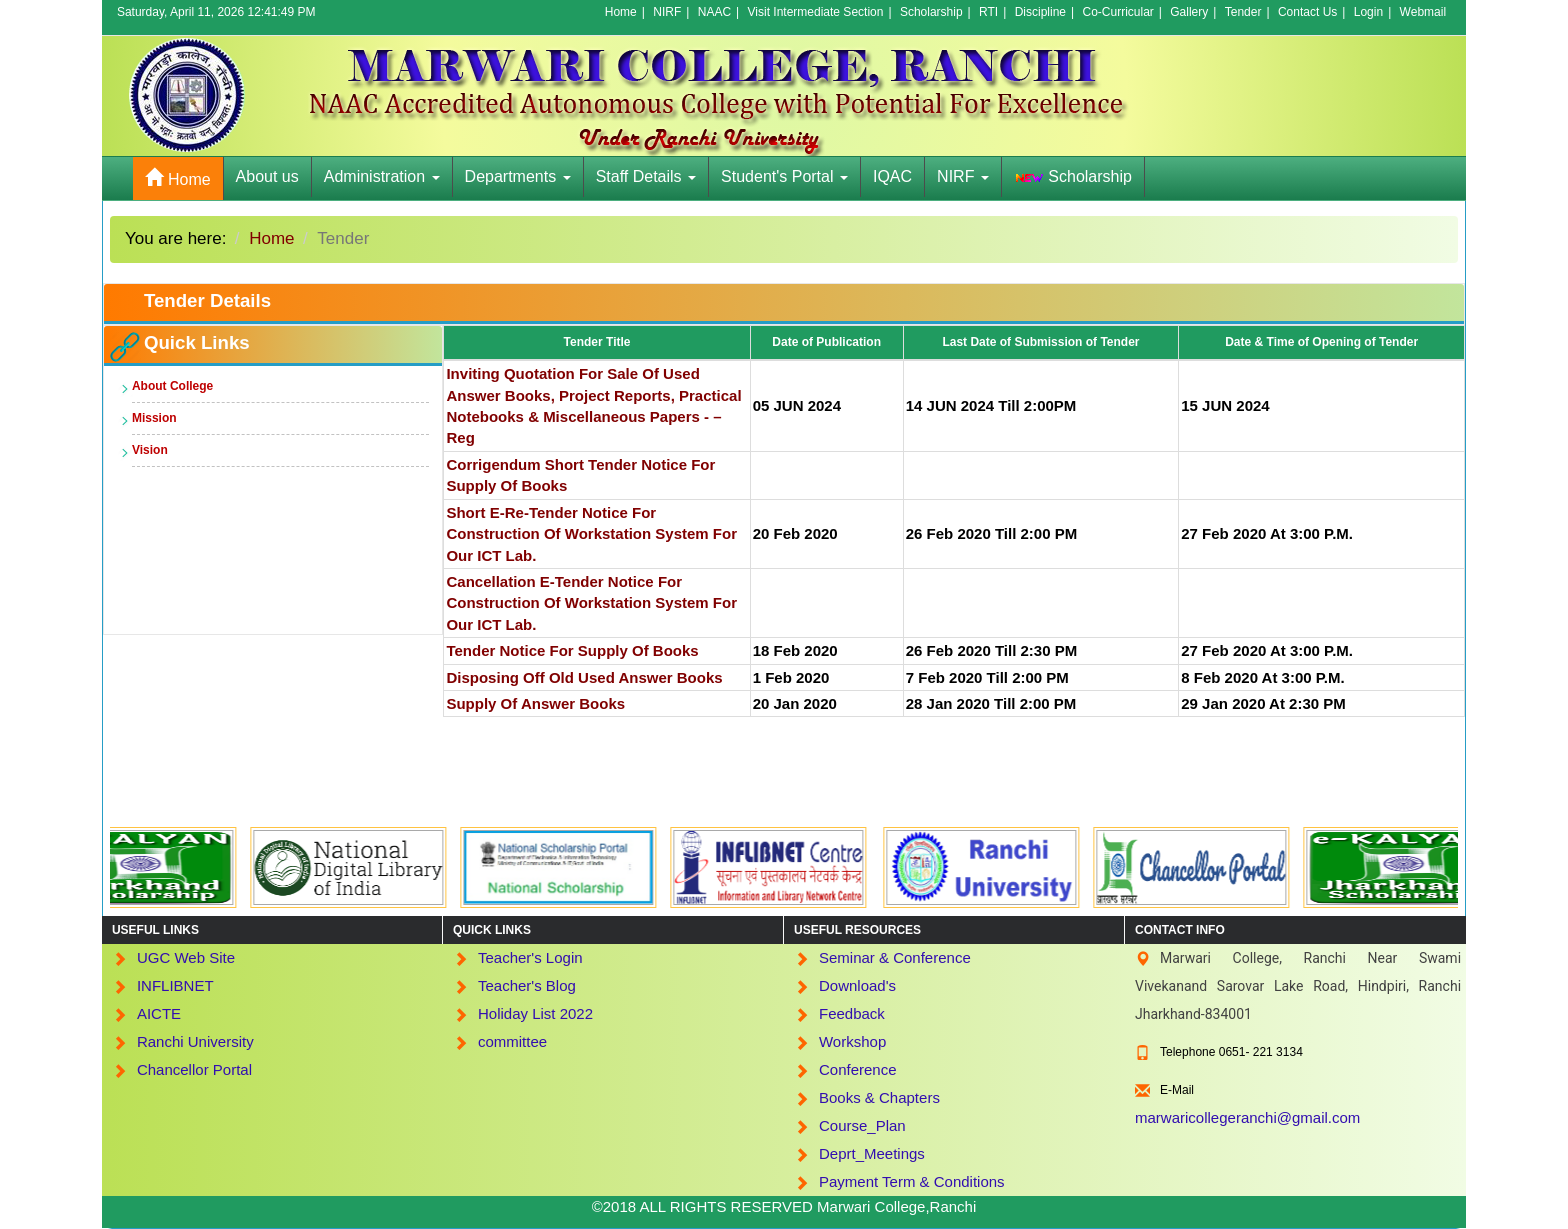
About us (267, 176)
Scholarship (931, 12)
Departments (518, 176)
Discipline (1040, 12)
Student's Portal (784, 176)
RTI (988, 12)
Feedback (852, 1013)
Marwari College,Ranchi (896, 1206)
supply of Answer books (535, 703)
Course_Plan (862, 1125)
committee (512, 1041)
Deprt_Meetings (872, 1153)
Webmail (1423, 12)
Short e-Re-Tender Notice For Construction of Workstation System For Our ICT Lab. (591, 534)
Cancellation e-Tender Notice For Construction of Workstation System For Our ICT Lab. (591, 603)
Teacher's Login (530, 957)
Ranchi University (195, 1041)
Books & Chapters (879, 1097)
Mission (154, 418)
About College (172, 386)
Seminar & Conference (895, 957)
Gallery (1189, 12)
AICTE (159, 1013)
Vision (150, 450)
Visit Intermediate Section (816, 12)
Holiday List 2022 (535, 1013)
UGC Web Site (186, 957)
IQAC (892, 176)
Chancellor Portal (194, 1069)
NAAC (714, 12)
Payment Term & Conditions (912, 1181)
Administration (382, 176)
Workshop (852, 1041)
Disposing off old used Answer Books (584, 677)
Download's (857, 985)
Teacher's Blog (527, 985)
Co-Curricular (1117, 12)
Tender (1243, 12)
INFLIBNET (175, 985)
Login (1368, 12)
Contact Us (1307, 12)
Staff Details (646, 176)
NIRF (667, 12)
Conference (858, 1069)
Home (621, 12)
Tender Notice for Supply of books (572, 650)
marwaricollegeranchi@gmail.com (1247, 1117)
